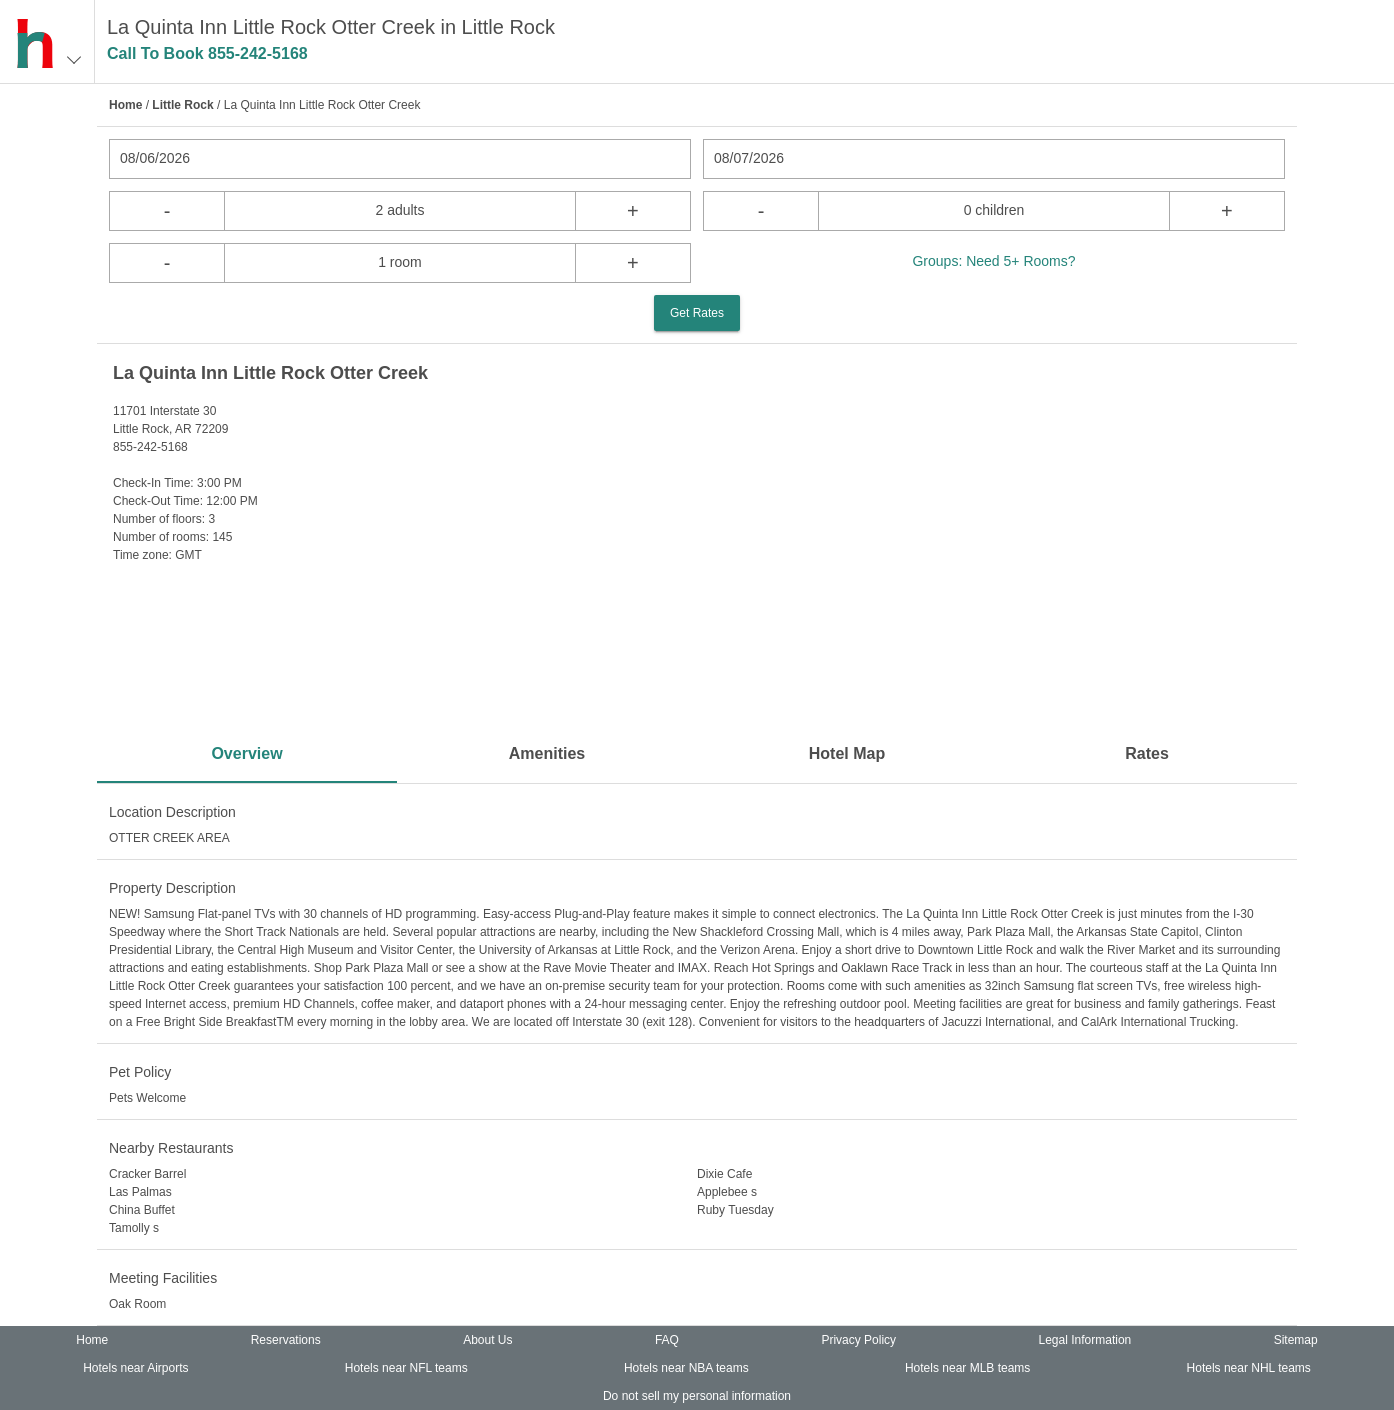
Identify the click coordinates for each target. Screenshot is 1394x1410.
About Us (487, 1340)
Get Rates (697, 313)
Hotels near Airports (135, 1368)
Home (125, 105)
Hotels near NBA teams (686, 1368)
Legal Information (1085, 1340)
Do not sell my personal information (697, 1396)
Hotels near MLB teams (967, 1368)
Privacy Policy (858, 1340)
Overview (246, 753)
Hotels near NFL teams (406, 1368)
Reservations (286, 1340)
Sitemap (1296, 1340)
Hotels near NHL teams (1249, 1368)
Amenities (547, 753)
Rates (1147, 753)
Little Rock (182, 105)
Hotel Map (847, 753)
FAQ (667, 1340)
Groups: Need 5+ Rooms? (993, 261)
